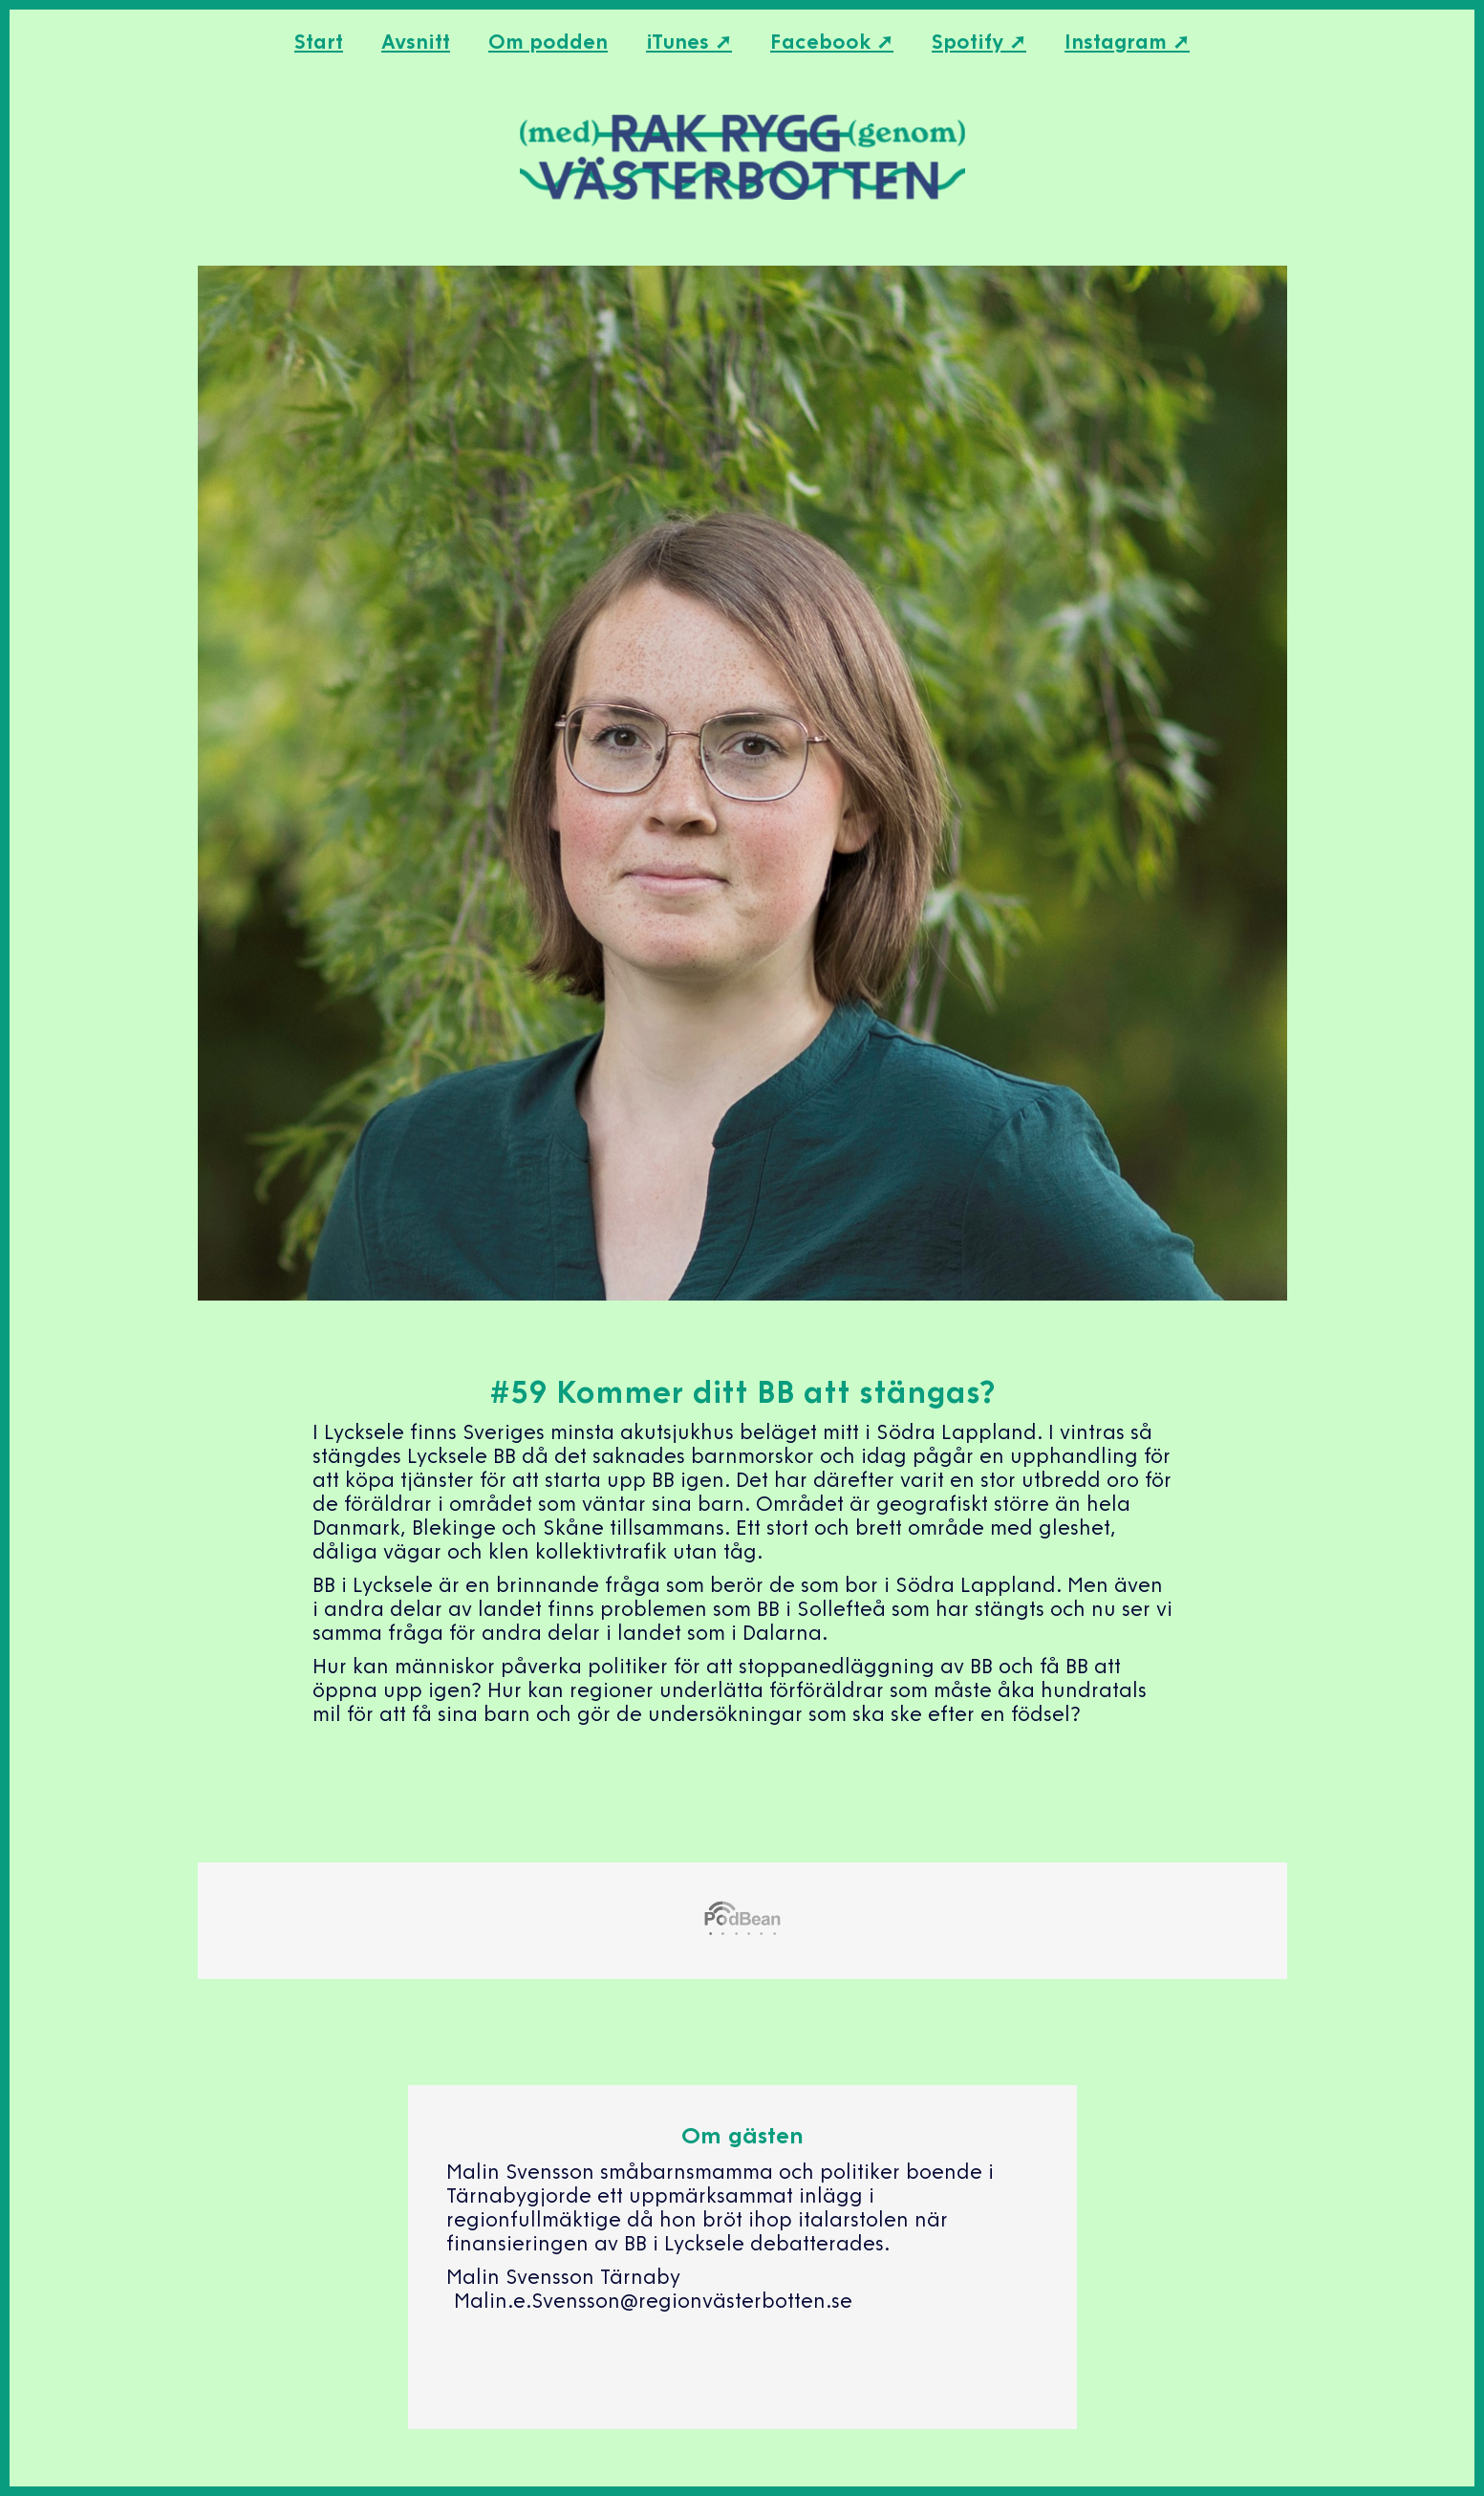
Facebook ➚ (831, 43)
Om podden (548, 43)
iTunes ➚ (689, 43)
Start (318, 43)
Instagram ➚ (1127, 43)
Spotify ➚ (979, 43)
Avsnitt (415, 43)
